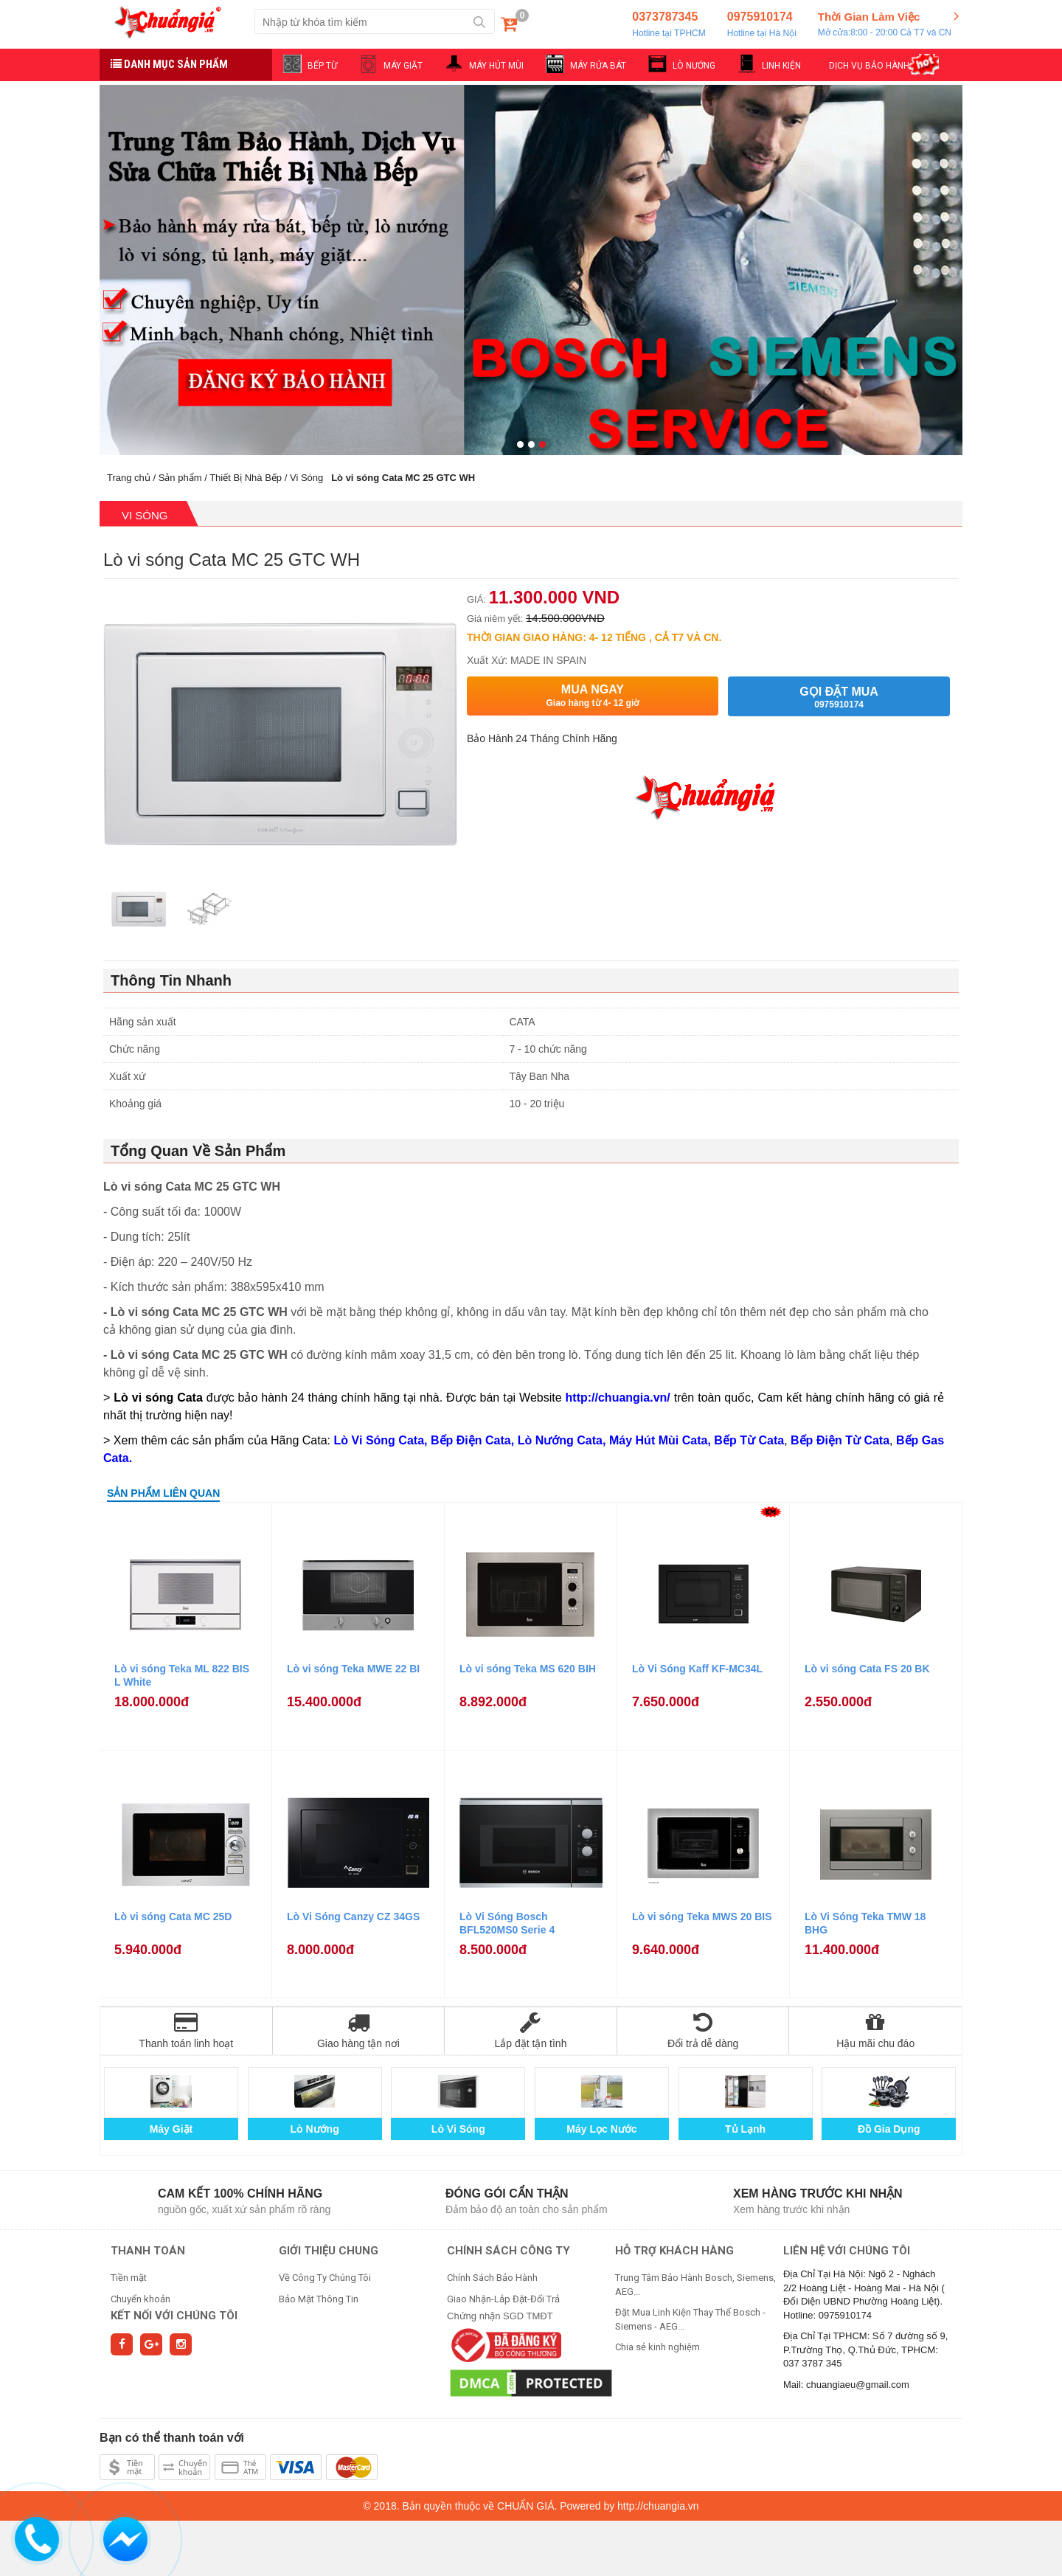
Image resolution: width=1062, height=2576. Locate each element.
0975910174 (761, 25)
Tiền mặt (129, 2277)
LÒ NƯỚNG (694, 65)
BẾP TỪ (322, 65)
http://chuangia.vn (658, 2506)
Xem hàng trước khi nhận (818, 2193)
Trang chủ (128, 477)
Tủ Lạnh (745, 2129)
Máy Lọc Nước (601, 2129)
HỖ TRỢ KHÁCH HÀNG (674, 2250)
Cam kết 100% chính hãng (240, 2193)
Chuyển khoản (140, 2299)
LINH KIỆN (781, 65)
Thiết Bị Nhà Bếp (245, 477)
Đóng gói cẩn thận (507, 2193)
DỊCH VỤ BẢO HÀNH (869, 65)
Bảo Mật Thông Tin (318, 2299)
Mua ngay (592, 696)
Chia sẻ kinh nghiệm (657, 2346)
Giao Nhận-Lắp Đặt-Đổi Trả (503, 2299)
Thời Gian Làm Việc (884, 25)
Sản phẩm (180, 477)
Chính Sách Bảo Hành (492, 2277)
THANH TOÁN (148, 2250)
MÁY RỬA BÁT (598, 65)
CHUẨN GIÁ (525, 2506)
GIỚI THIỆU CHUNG (328, 2250)
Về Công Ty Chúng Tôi (325, 2277)
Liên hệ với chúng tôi (846, 2250)
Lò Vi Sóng (458, 2129)
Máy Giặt (171, 2129)
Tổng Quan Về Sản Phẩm (198, 1151)
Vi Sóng (306, 477)
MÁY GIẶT (403, 65)
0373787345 (668, 25)
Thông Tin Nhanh (171, 980)
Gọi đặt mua (839, 697)
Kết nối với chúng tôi (174, 2315)
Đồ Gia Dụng (889, 2129)
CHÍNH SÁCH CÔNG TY (508, 2250)
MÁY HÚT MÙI (496, 65)
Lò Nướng (315, 2129)
